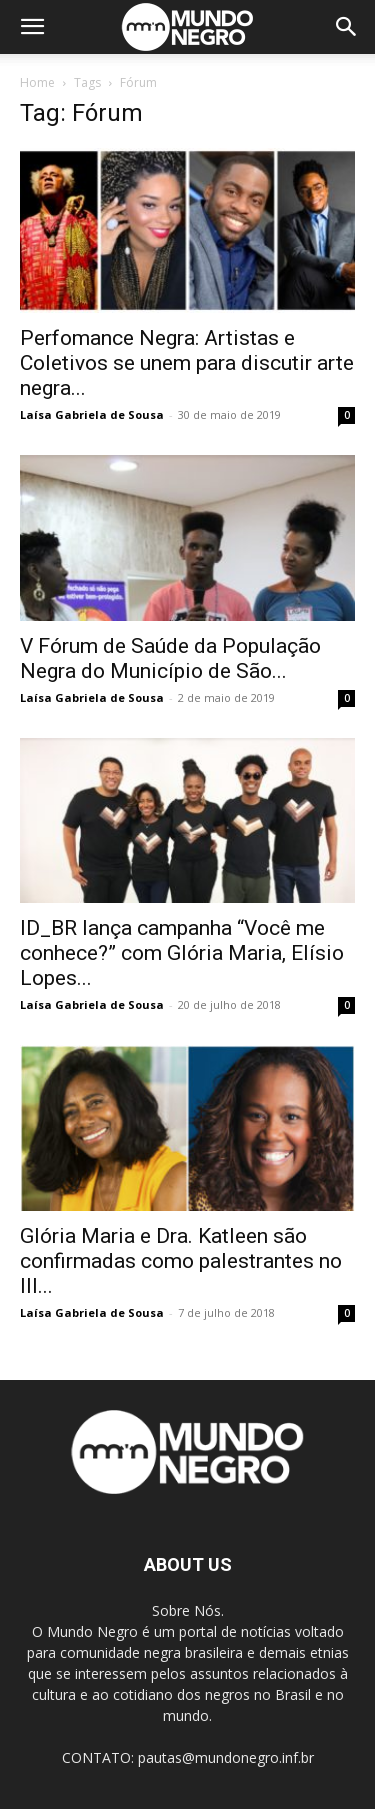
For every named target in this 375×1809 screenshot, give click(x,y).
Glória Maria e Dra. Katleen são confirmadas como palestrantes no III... (181, 1261)
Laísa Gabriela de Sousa (92, 414)
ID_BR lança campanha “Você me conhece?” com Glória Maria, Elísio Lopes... (182, 953)
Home (37, 82)
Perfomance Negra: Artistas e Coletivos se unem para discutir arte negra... (187, 363)
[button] (32, 27)
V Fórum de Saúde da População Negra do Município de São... (170, 658)
